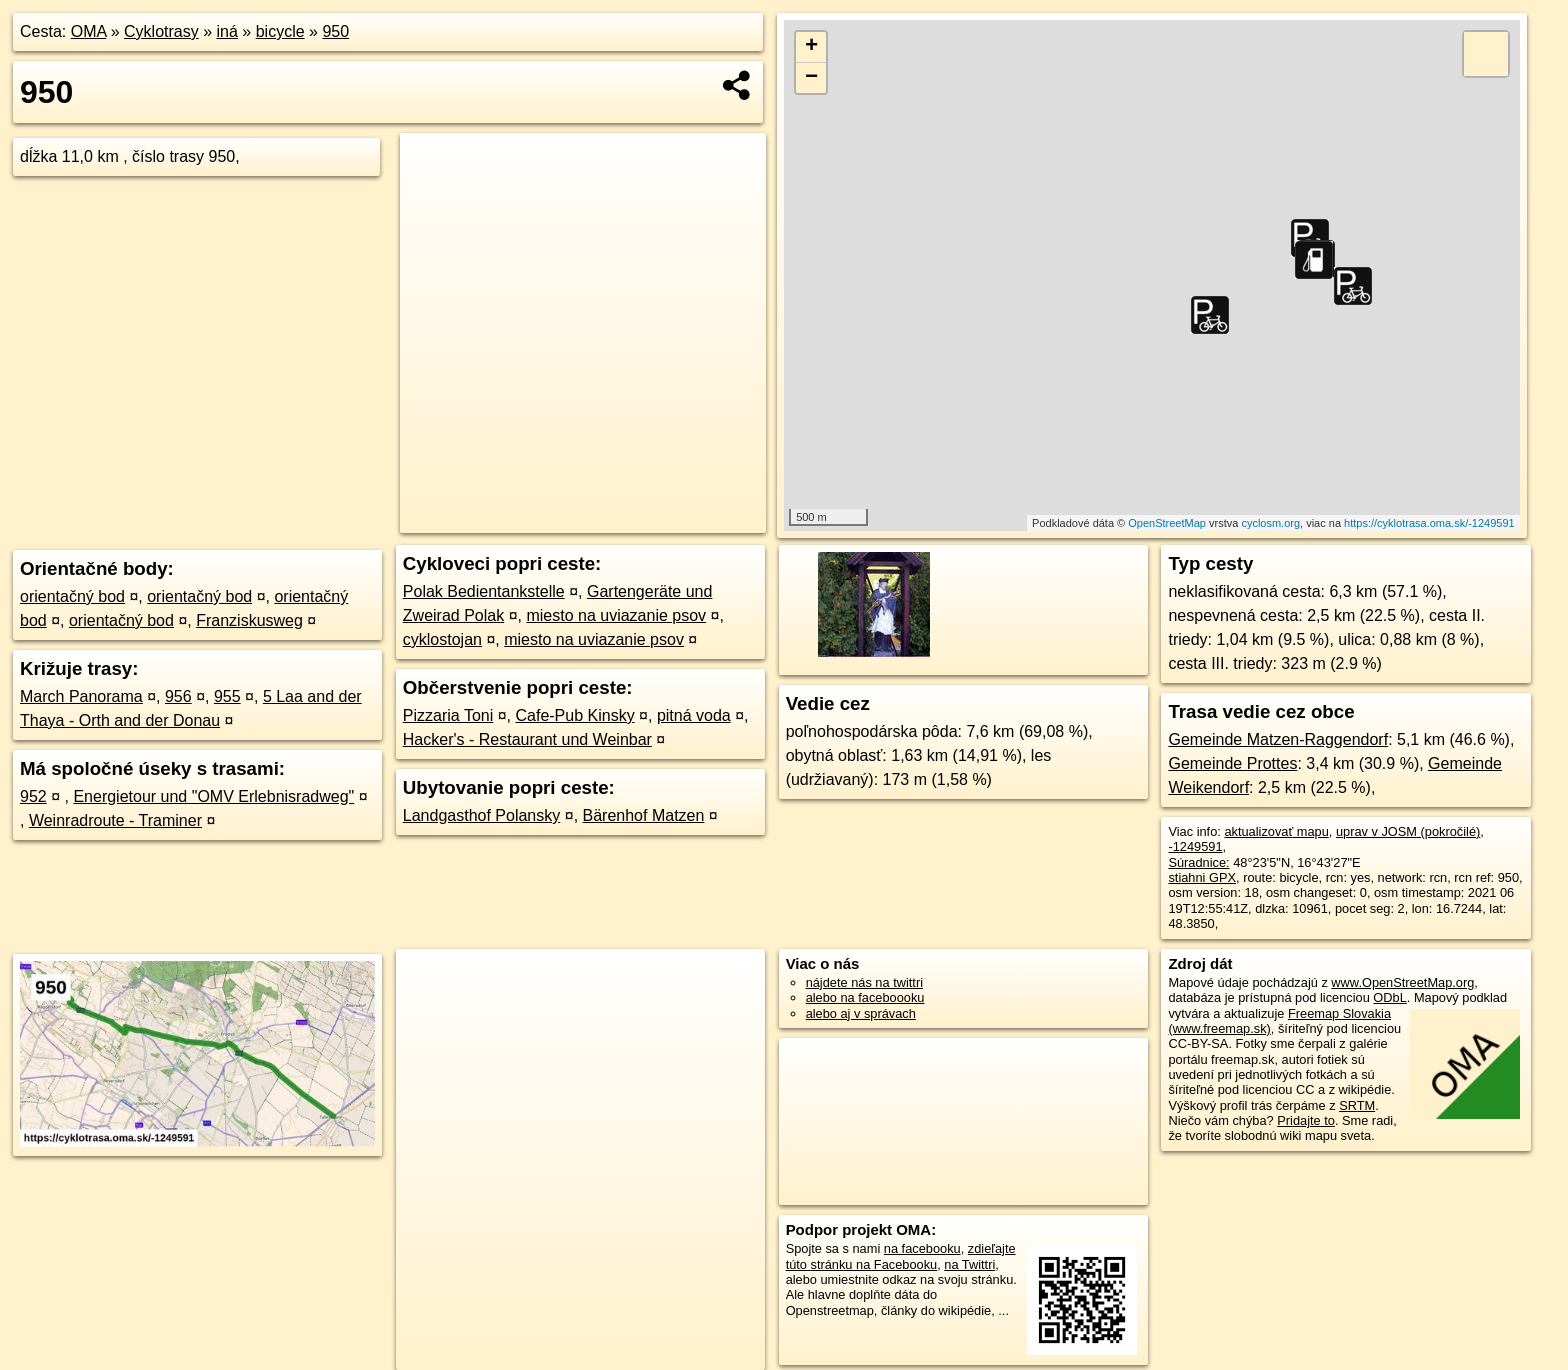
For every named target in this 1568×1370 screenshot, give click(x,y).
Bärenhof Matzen (644, 815)
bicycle (280, 31)
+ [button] (811, 47)
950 (335, 31)
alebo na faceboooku (865, 997)
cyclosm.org (1270, 523)
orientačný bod (72, 596)
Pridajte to (1306, 1120)
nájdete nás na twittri (864, 982)
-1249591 (1195, 846)
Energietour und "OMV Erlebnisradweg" (213, 796)
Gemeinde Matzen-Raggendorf (1278, 739)
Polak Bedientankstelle (484, 591)
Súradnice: (1198, 862)
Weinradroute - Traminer (115, 820)
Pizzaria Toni (448, 715)
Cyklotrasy (161, 31)
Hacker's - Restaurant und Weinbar (527, 739)
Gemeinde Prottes (1232, 763)
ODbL (1389, 997)
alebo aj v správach (861, 1013)
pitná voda (694, 715)
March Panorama (81, 696)
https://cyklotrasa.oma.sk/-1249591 (1429, 523)
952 (33, 796)
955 (227, 696)
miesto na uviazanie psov (616, 615)
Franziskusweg (249, 620)
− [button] (811, 78)
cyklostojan (442, 639)
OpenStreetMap (1167, 523)
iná (227, 31)
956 (178, 696)
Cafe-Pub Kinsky (574, 715)
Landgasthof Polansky (481, 815)
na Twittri (969, 1264)
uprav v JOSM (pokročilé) (1408, 831)
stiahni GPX (1202, 877)
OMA (89, 31)
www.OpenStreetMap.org (1402, 982)
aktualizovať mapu (1276, 831)
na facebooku (922, 1248)
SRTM (1357, 1105)
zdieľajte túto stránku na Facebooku (901, 1256)
